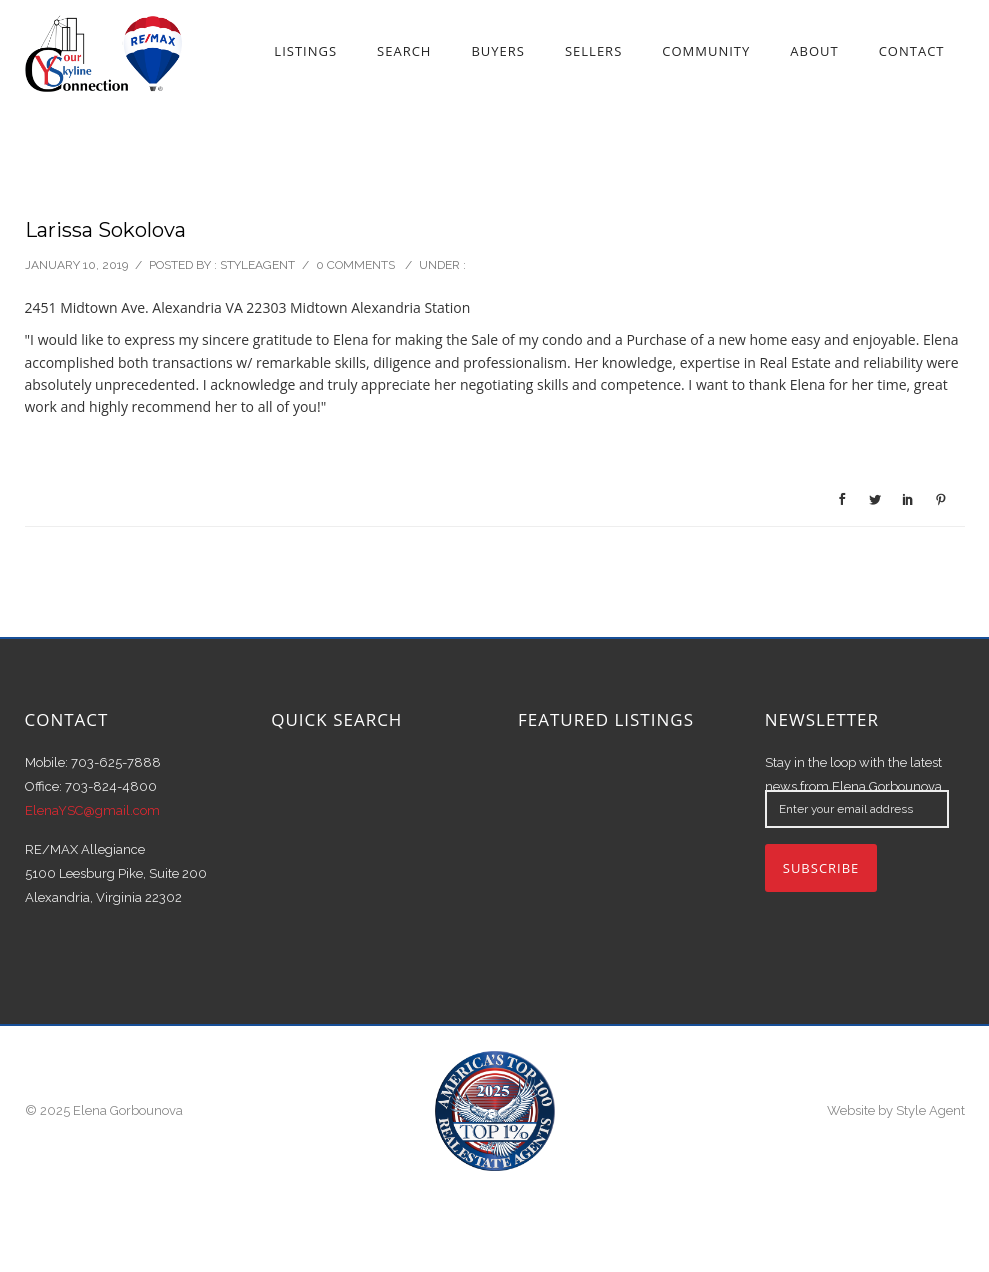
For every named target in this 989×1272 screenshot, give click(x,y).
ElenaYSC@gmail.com (92, 810)
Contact (912, 51)
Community (706, 51)
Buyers (498, 51)
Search (404, 51)
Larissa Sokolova (105, 230)
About (814, 51)
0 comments (355, 265)
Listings (305, 51)
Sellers (593, 51)
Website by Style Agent (896, 1110)
